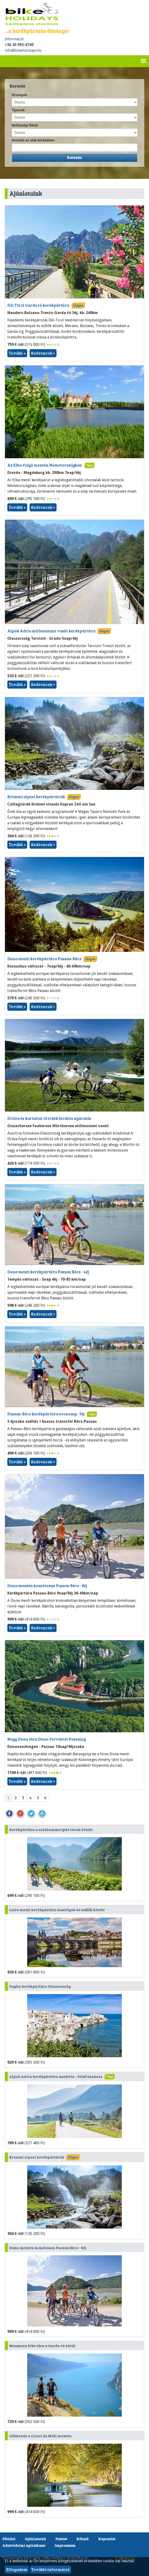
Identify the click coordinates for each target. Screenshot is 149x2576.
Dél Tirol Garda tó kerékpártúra (38, 305)
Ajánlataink (35, 2538)
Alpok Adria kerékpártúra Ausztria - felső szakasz (62, 2077)
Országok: (20, 95)
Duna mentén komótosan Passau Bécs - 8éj (47, 1585)
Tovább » (17, 353)
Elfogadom (16, 2569)
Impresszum (65, 2545)
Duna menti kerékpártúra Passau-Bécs (44, 958)
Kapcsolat (106, 2538)
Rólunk (82, 2538)
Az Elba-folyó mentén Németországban (44, 465)
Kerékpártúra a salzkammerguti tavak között (51, 1829)
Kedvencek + (43, 353)
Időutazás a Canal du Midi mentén (40, 2435)
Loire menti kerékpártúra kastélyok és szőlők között (57, 1909)
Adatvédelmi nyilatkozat (23, 2545)
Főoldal (8, 2538)
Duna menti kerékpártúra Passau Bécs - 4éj (48, 1271)
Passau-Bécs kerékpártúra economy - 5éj (45, 1414)
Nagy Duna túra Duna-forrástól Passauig (46, 1739)
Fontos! (61, 2538)
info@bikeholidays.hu (23, 50)
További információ (50, 2569)
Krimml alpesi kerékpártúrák (36, 796)
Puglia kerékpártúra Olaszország (40, 1986)
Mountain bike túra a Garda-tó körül (42, 2345)
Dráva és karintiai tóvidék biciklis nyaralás (49, 1118)
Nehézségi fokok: (25, 125)
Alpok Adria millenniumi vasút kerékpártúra (51, 631)
